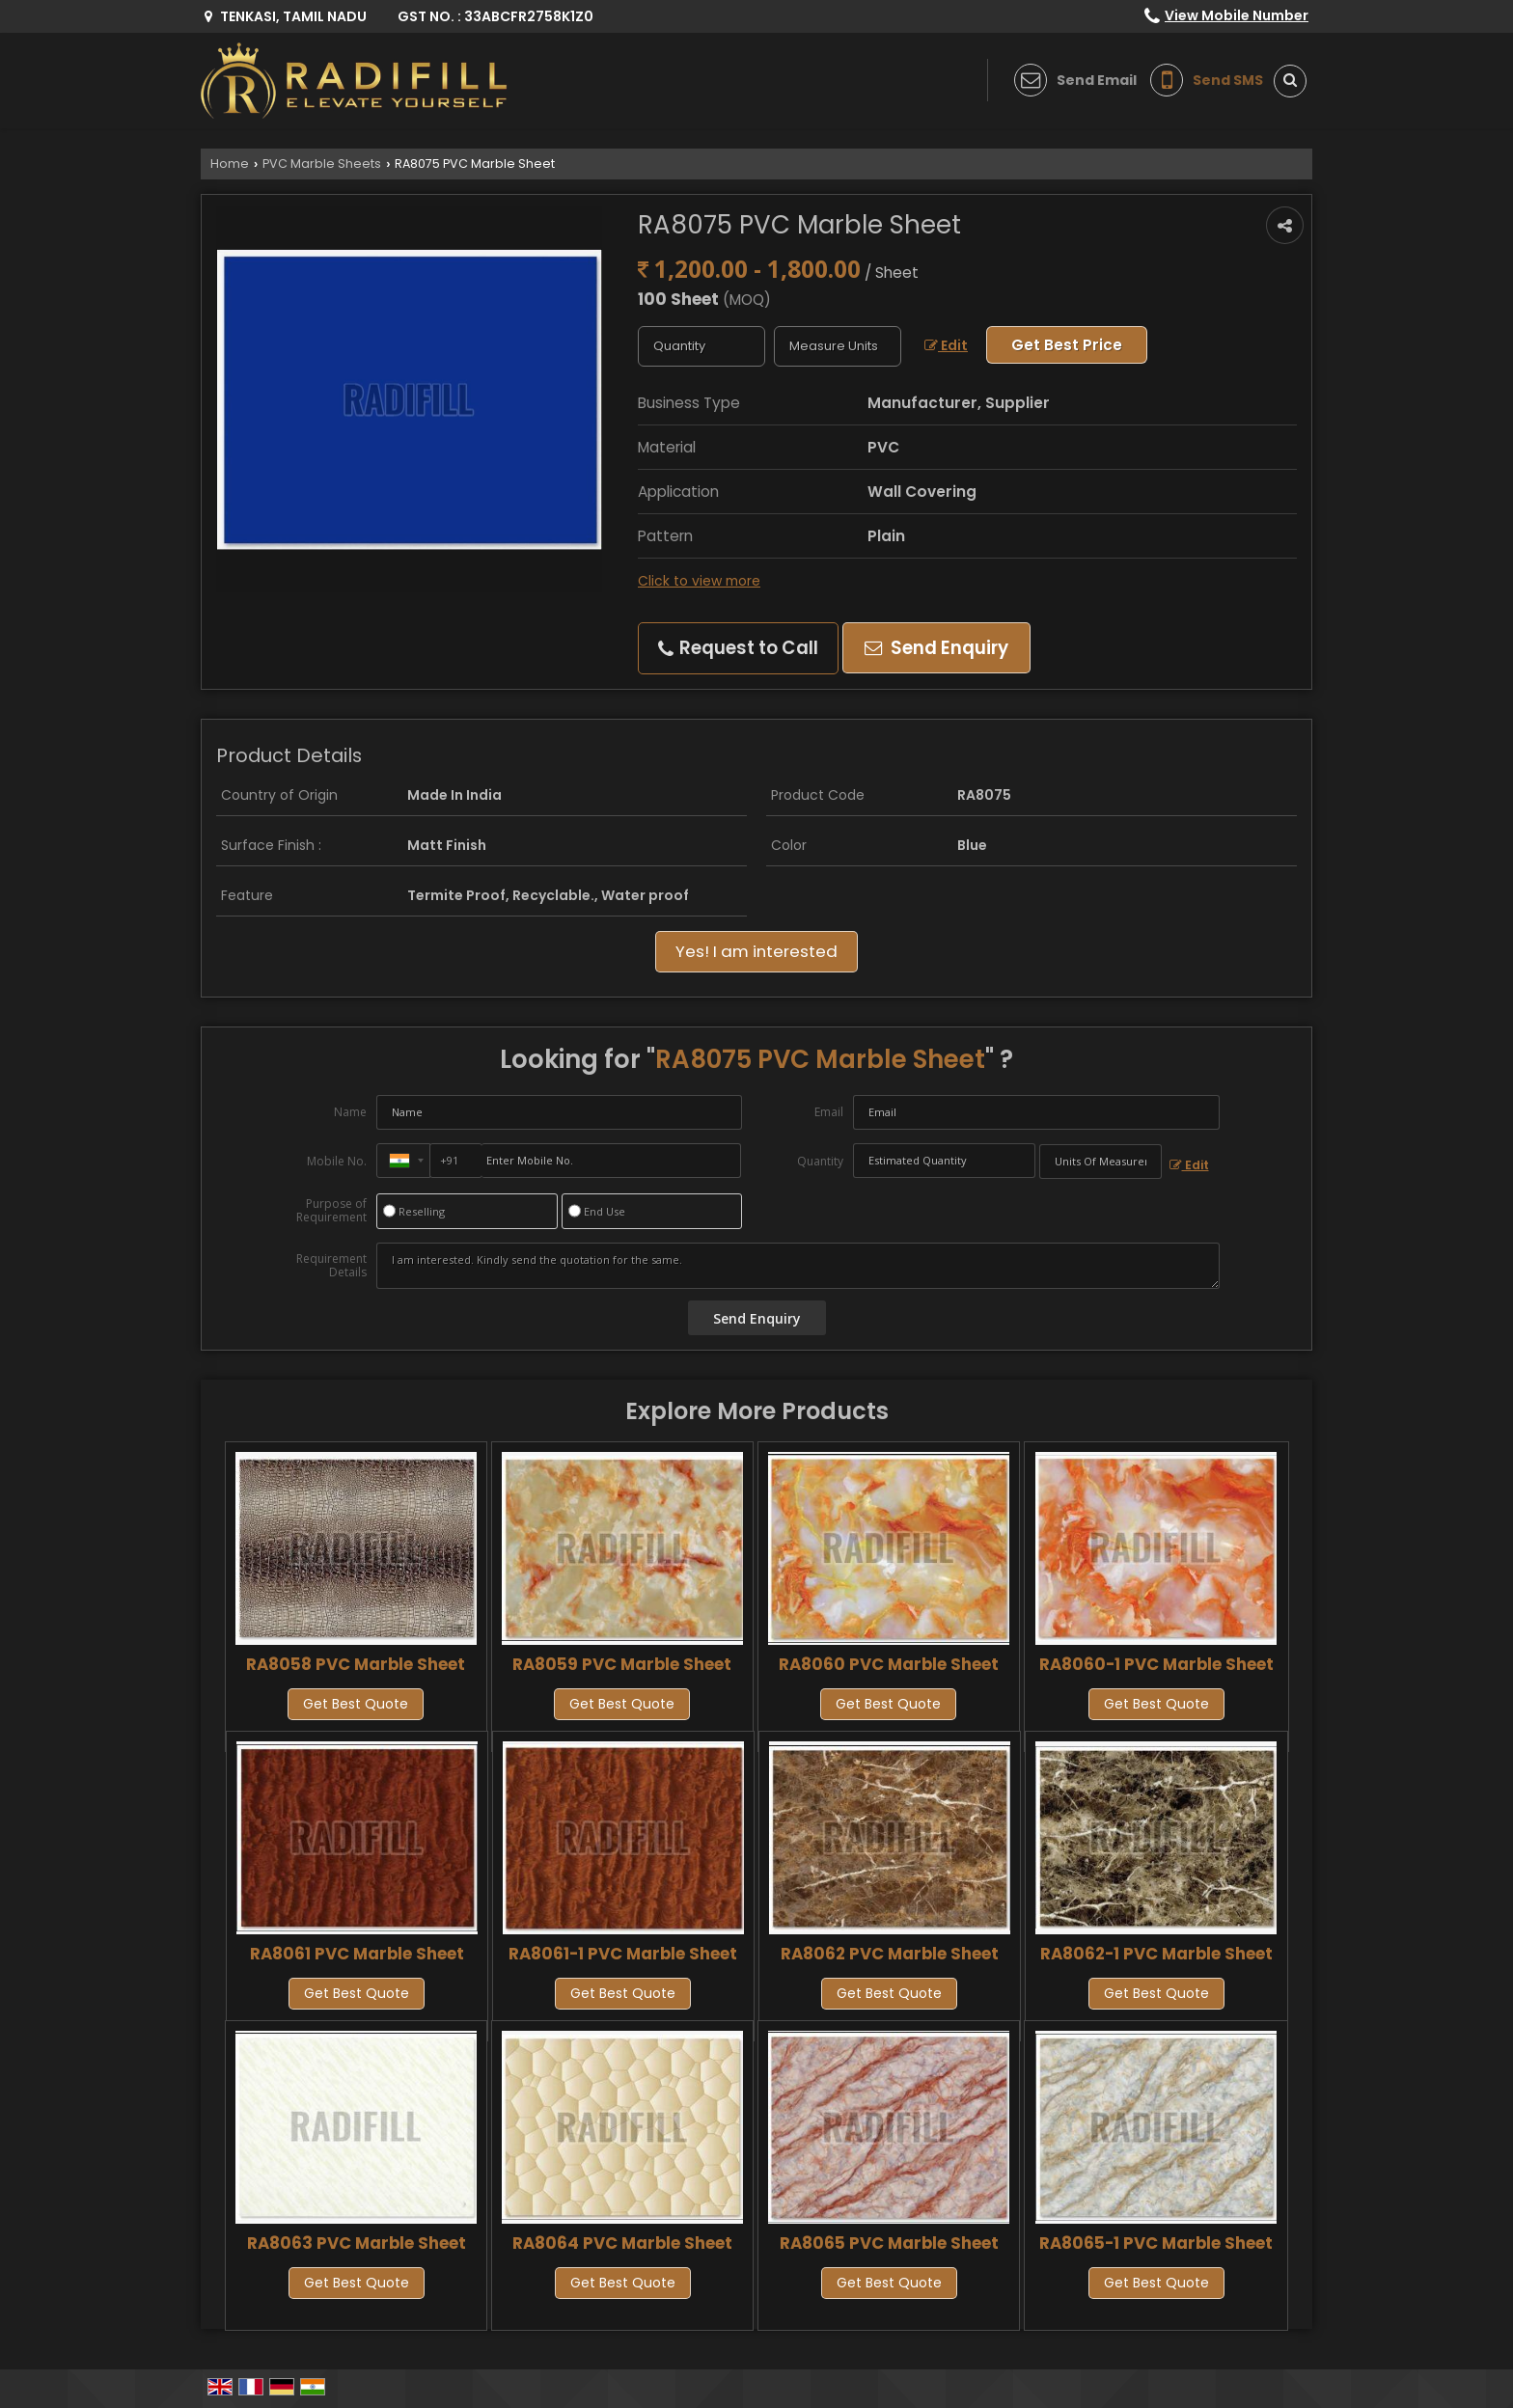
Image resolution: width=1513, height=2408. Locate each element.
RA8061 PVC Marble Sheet (357, 1953)
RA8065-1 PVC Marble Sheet (1156, 2243)
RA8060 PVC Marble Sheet (889, 1664)
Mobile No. (337, 1161)
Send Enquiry (936, 648)
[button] (1236, 15)
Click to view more (699, 580)
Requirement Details (331, 1265)
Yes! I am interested (756, 951)
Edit (946, 345)
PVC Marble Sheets (321, 163)
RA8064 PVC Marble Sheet (622, 2243)
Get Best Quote (355, 1703)
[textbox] (837, 346)
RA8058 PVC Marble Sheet (355, 1664)
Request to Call (738, 648)
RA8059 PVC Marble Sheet (621, 1664)
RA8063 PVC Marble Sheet (356, 2243)
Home (229, 163)
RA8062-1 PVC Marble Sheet (1156, 1953)
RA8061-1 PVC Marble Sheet (623, 1953)
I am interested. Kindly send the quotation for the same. (798, 1266)
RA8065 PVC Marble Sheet (889, 2243)
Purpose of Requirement (331, 1210)
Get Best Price (1066, 345)
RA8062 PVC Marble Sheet (890, 1953)
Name (350, 1112)
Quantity (820, 1161)
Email (828, 1112)
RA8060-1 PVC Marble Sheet (1156, 1664)
